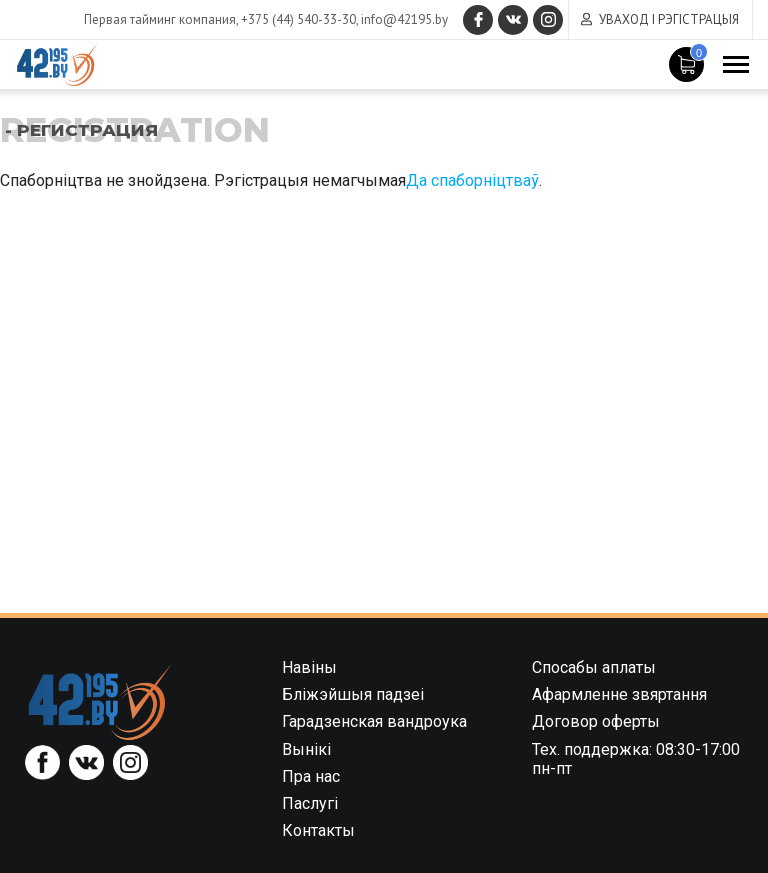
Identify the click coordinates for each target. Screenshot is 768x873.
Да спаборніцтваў (472, 180)
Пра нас (311, 776)
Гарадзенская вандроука (374, 721)
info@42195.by (404, 19)
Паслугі (310, 803)
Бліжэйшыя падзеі (353, 694)
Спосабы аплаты (594, 667)
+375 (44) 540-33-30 (298, 19)
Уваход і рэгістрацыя (669, 19)
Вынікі (306, 749)
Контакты (318, 830)
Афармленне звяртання (619, 694)
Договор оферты (596, 721)
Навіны (309, 667)
